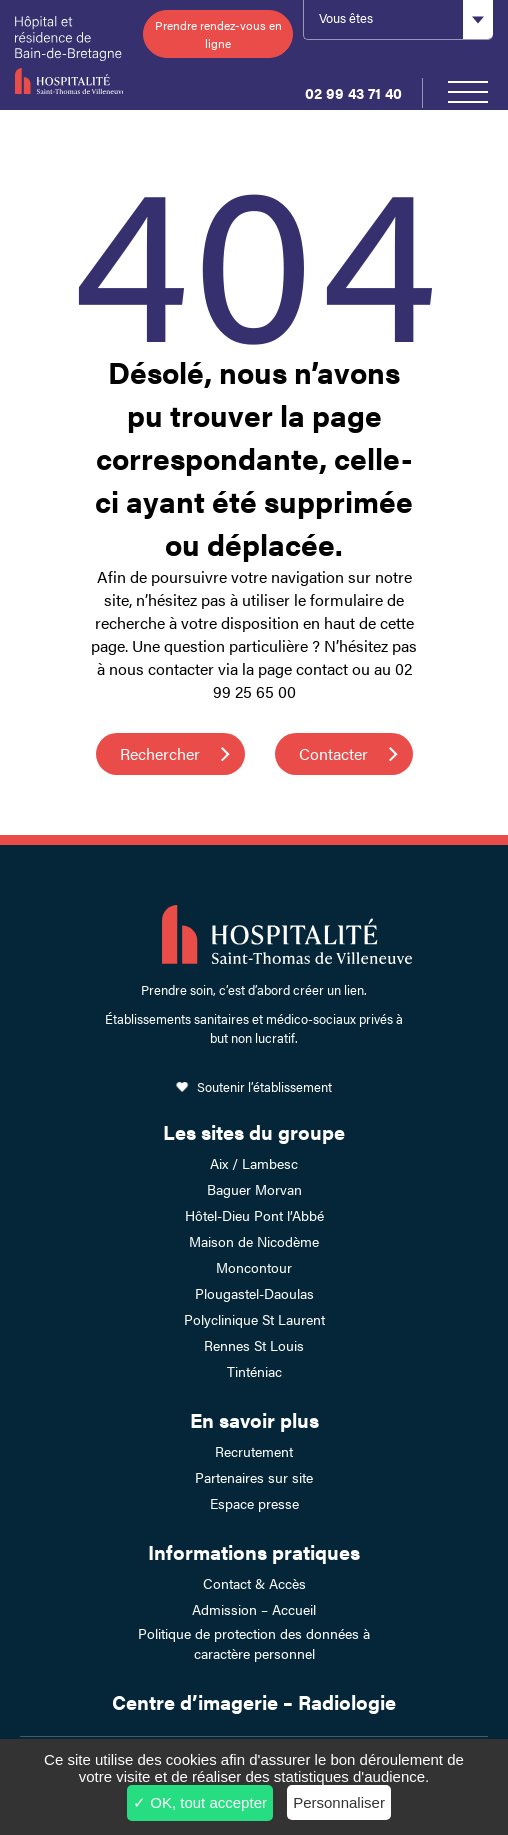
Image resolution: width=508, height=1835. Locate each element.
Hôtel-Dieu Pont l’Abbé (254, 1215)
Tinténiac (254, 1371)
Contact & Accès (254, 1583)
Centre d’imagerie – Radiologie (254, 1701)
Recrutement (254, 1451)
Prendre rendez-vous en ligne (218, 34)
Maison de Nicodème (254, 1241)
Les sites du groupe (254, 1131)
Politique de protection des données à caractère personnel (254, 1643)
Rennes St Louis (254, 1345)
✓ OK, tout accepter (200, 1802)
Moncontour (254, 1267)
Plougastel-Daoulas (254, 1293)
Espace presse (254, 1503)
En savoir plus (254, 1419)
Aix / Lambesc (254, 1163)
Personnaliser (339, 1802)
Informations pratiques (254, 1551)
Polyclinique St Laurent (254, 1319)
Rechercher (160, 753)
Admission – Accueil (254, 1609)
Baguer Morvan (254, 1189)
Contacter (333, 753)
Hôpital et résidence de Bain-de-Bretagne (69, 55)
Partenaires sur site (254, 1477)
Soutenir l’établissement (264, 1086)
